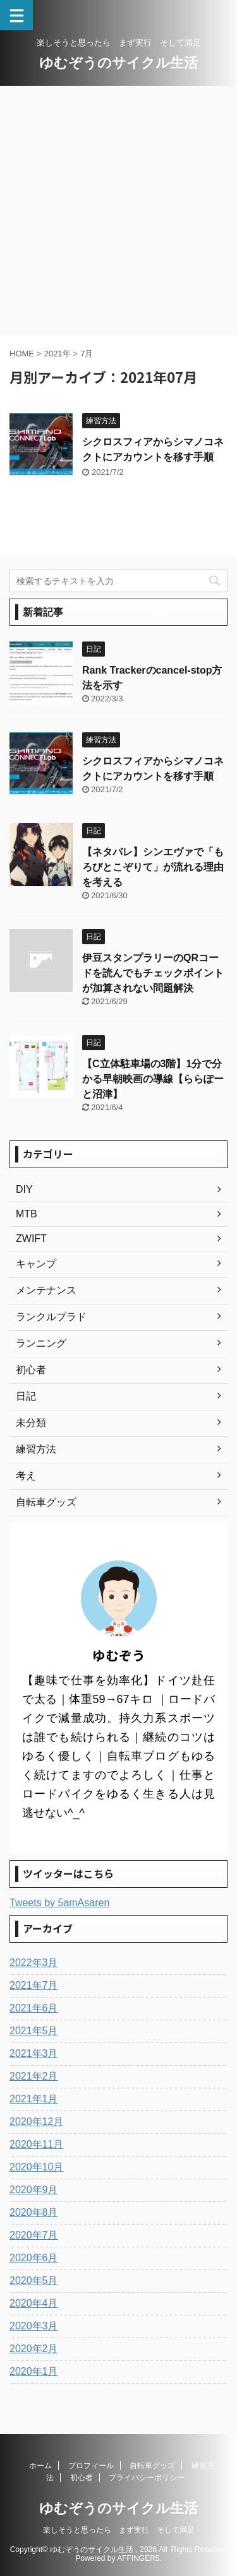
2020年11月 (36, 2144)
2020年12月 (36, 2121)
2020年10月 (36, 2167)
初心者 (81, 2477)
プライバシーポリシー (147, 2477)
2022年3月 (33, 1962)
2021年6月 (33, 2008)
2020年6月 (33, 2257)
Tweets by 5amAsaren (59, 1902)
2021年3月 (33, 2053)
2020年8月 (33, 2212)
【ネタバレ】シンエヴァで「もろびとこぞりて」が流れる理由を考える (153, 866)
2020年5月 (33, 2280)
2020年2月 (33, 2348)
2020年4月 (33, 2303)
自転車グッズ (152, 2465)
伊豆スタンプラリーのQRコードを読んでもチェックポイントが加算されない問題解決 (153, 972)
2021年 (57, 353)
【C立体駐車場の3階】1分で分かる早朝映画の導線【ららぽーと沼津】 (153, 1078)
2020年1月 (33, 2371)
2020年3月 (33, 2326)
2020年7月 (33, 2235)
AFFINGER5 (138, 2558)
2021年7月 (33, 1985)
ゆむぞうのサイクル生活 (118, 63)
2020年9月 (33, 2189)
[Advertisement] (118, 210)
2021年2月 (33, 2076)
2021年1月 (33, 2098)
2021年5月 (33, 2030)
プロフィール (91, 2465)
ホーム (40, 2465)
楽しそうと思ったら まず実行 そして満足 (119, 2530)
